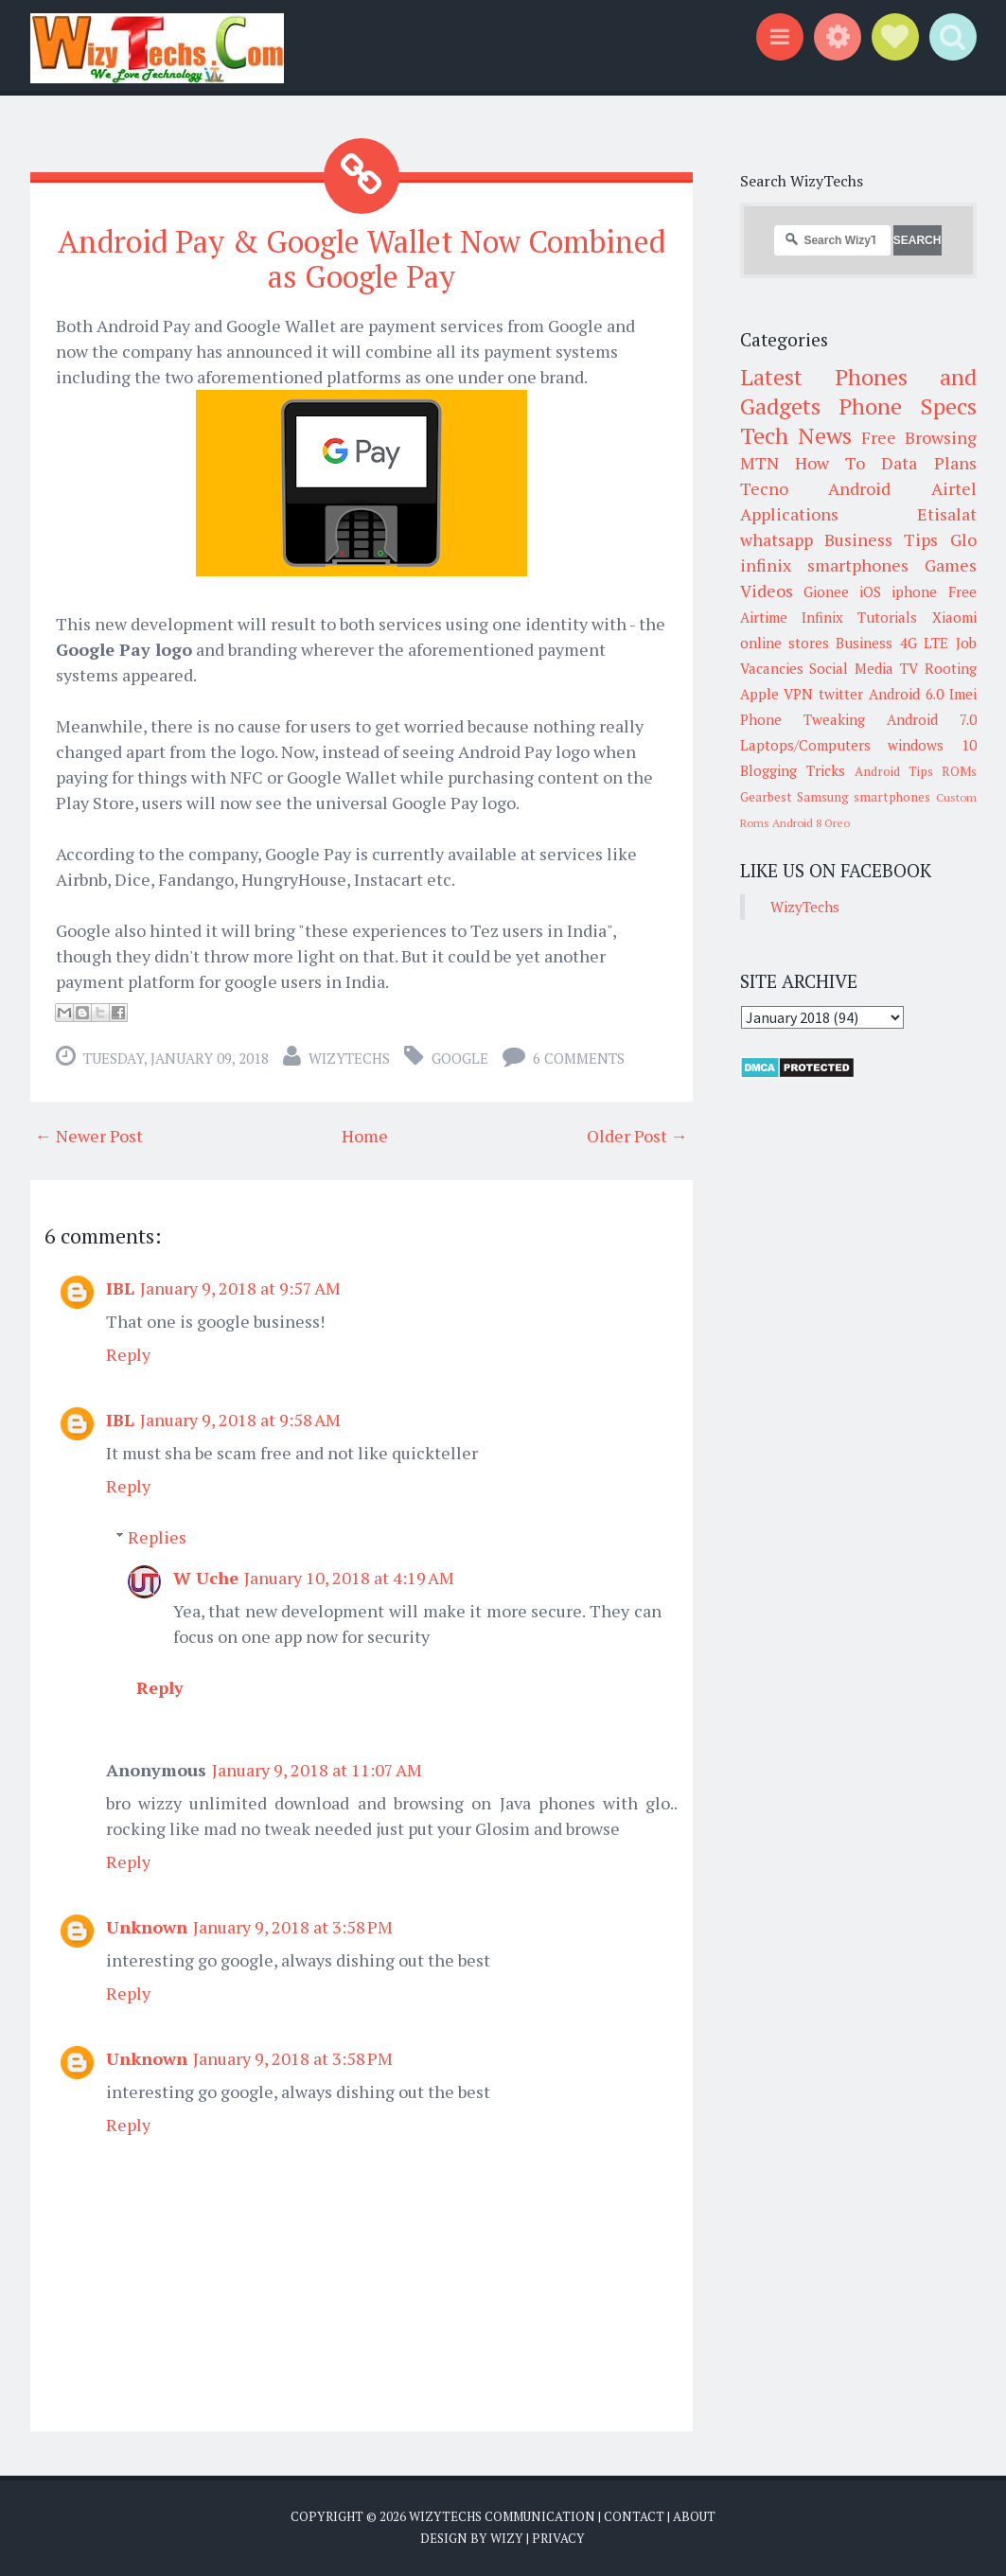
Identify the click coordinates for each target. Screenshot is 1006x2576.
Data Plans (928, 462)
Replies (157, 1537)
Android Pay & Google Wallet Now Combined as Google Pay (361, 258)
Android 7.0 (932, 719)
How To (830, 462)
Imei (963, 693)
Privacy (558, 2538)
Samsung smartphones (863, 796)
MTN (759, 462)
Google (460, 1058)
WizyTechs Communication (502, 2516)
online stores (784, 642)
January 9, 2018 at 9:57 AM (240, 1288)
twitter (841, 693)
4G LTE (924, 642)
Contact (634, 2516)
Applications (789, 514)
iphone (914, 591)
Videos (766, 590)
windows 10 (932, 744)
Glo (963, 539)
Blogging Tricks (792, 770)
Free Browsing (918, 437)
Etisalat (947, 514)
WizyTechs (349, 1058)
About (694, 2516)
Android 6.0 (906, 693)
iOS (870, 591)
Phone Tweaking (802, 719)
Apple (759, 693)
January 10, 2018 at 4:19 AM (349, 1577)
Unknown (146, 1926)
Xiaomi (954, 617)
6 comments (579, 1058)
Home (365, 1135)
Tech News (796, 435)
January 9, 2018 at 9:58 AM (240, 1419)
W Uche (205, 1577)
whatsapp (776, 539)
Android (859, 488)
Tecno (764, 488)
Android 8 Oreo (811, 823)
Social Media (851, 668)
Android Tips (894, 771)
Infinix (822, 617)
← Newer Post (89, 1135)
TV (909, 668)
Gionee (826, 591)
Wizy (506, 2538)
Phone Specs (907, 406)
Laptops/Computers (805, 744)
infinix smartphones (824, 565)
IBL (120, 1288)
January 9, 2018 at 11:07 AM (317, 1769)
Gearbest (766, 796)
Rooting (951, 668)
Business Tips (881, 539)
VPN (798, 693)
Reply (128, 1354)
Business (864, 642)
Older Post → (637, 1135)
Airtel (954, 488)
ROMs (959, 771)
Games (951, 565)
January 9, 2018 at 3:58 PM (293, 1926)
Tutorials (887, 617)
